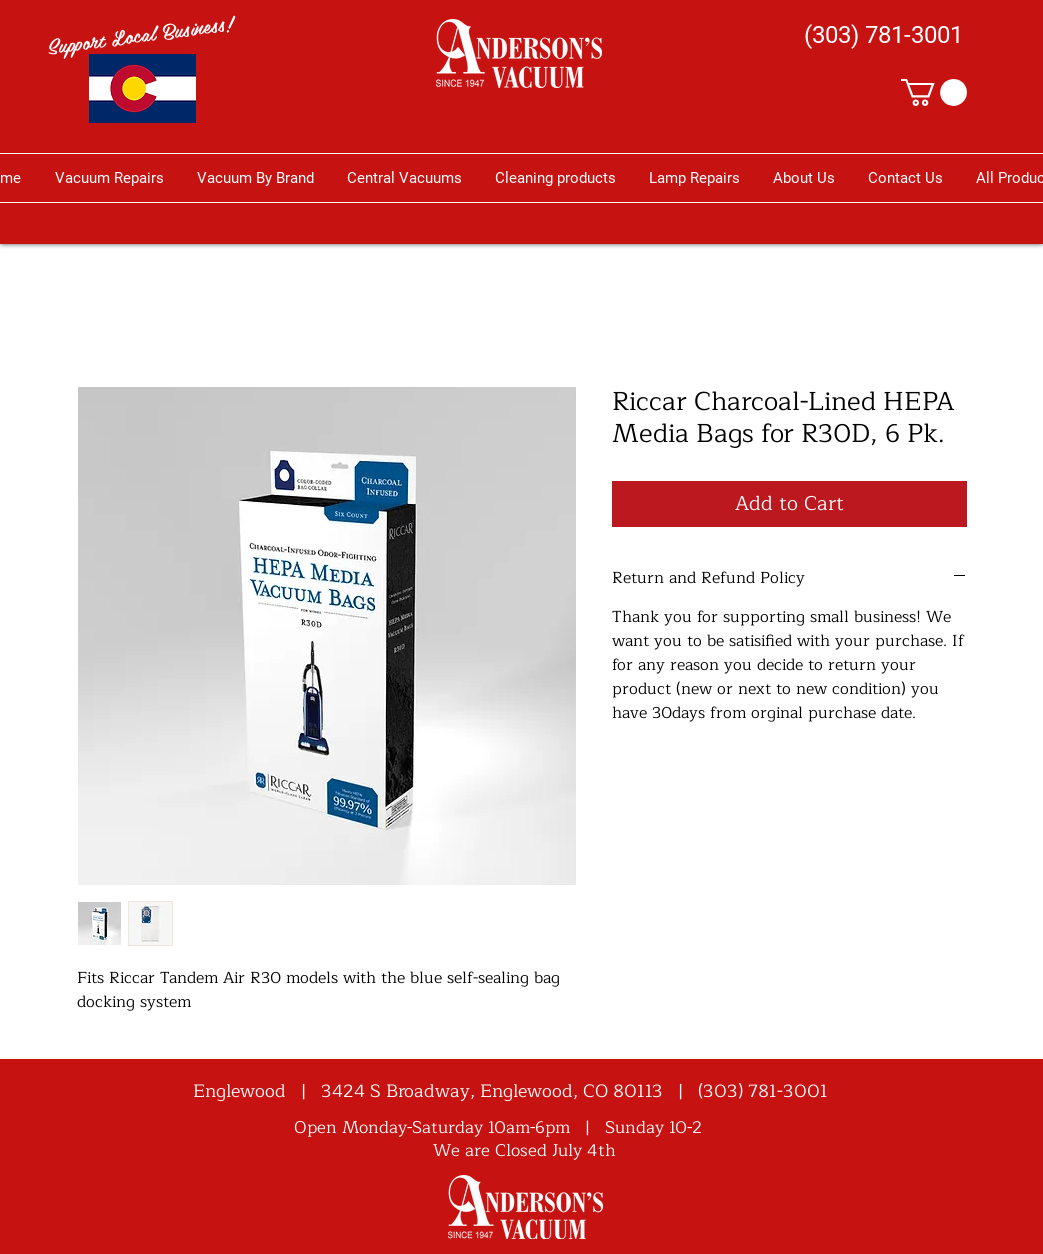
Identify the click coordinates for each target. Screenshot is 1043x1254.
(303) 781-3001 (763, 1091)
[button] (934, 92)
